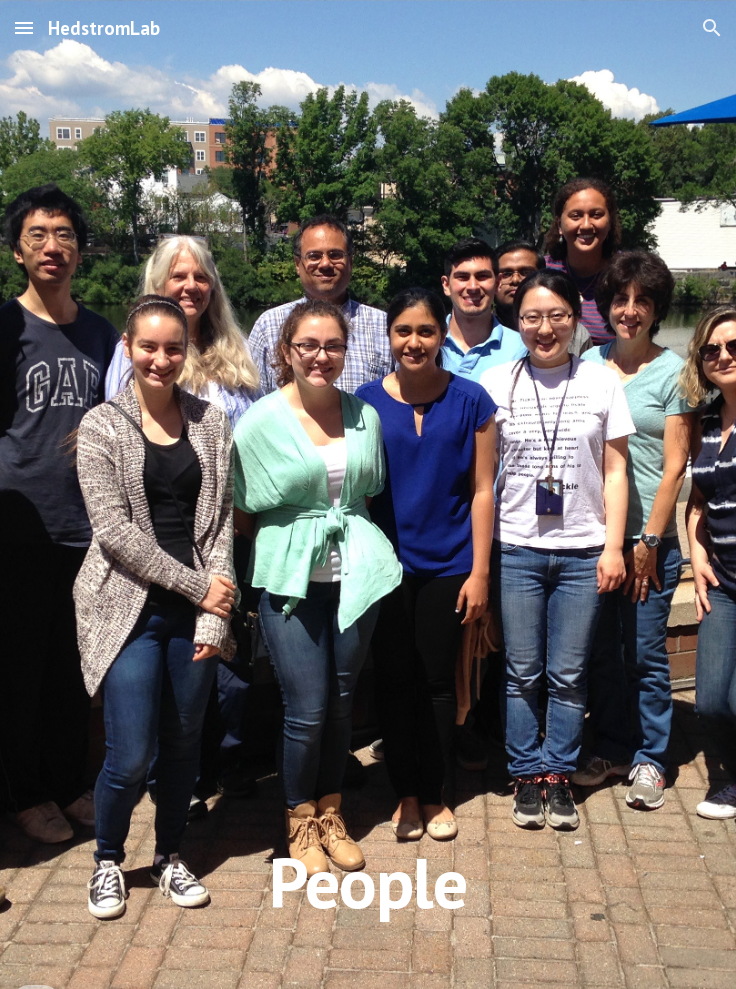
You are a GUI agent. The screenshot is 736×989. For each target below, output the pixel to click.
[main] (367, 494)
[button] (24, 27)
